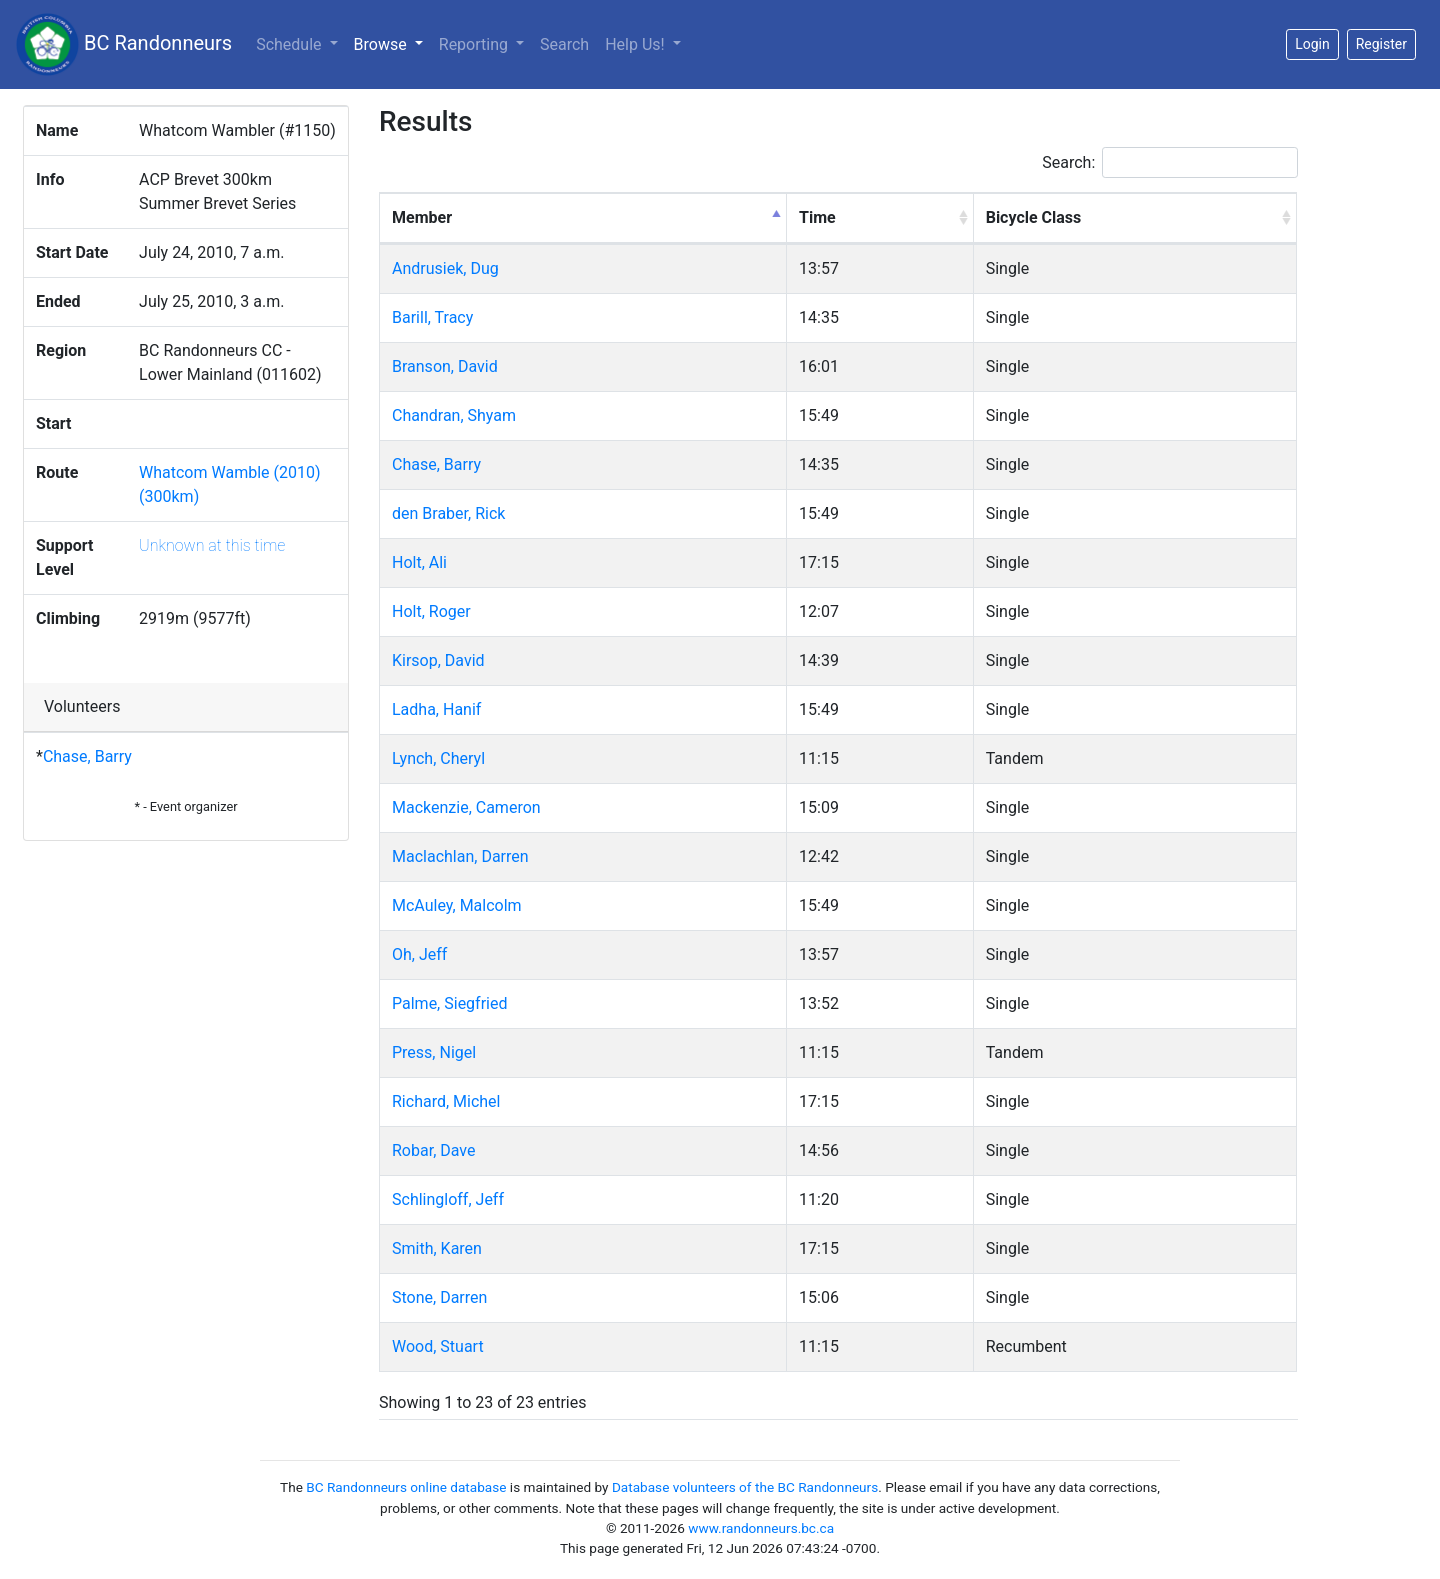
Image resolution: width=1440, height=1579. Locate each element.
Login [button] (1312, 44)
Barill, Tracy (432, 317)
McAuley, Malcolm (457, 905)
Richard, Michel (446, 1101)
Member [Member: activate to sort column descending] (422, 217)
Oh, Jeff (419, 954)
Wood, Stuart (438, 1346)
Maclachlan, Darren (460, 856)
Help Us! (636, 44)
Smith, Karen (437, 1248)
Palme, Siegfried (449, 1003)
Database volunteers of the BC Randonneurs (745, 1487)
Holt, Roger (431, 611)
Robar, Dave (433, 1150)
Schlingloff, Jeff (448, 1199)
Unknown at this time (212, 545)
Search (564, 44)
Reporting (475, 44)
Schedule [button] (290, 44)
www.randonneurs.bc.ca (761, 1528)
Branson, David (445, 366)
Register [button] (1381, 44)
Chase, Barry (87, 756)
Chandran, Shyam (454, 415)
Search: (1170, 162)
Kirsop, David (438, 660)
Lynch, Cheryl (438, 758)
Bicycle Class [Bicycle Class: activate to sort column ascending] (1034, 217)
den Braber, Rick (448, 513)
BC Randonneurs (124, 44)
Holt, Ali (419, 562)
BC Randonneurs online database (406, 1487)
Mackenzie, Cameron (466, 807)
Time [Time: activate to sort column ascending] (817, 217)
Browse (392, 43)
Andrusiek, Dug (445, 268)
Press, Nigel (434, 1052)
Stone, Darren (439, 1297)
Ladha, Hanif (436, 709)
